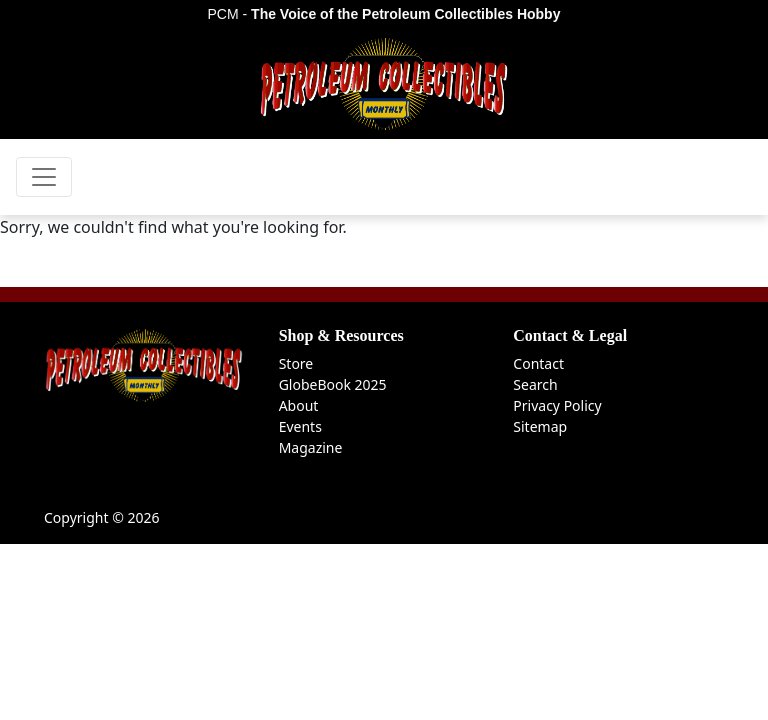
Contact (538, 363)
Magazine (311, 447)
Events (300, 426)
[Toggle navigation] (44, 177)
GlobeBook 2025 (333, 384)
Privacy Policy (557, 405)
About (299, 405)
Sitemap (540, 426)
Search (535, 384)
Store (296, 363)
